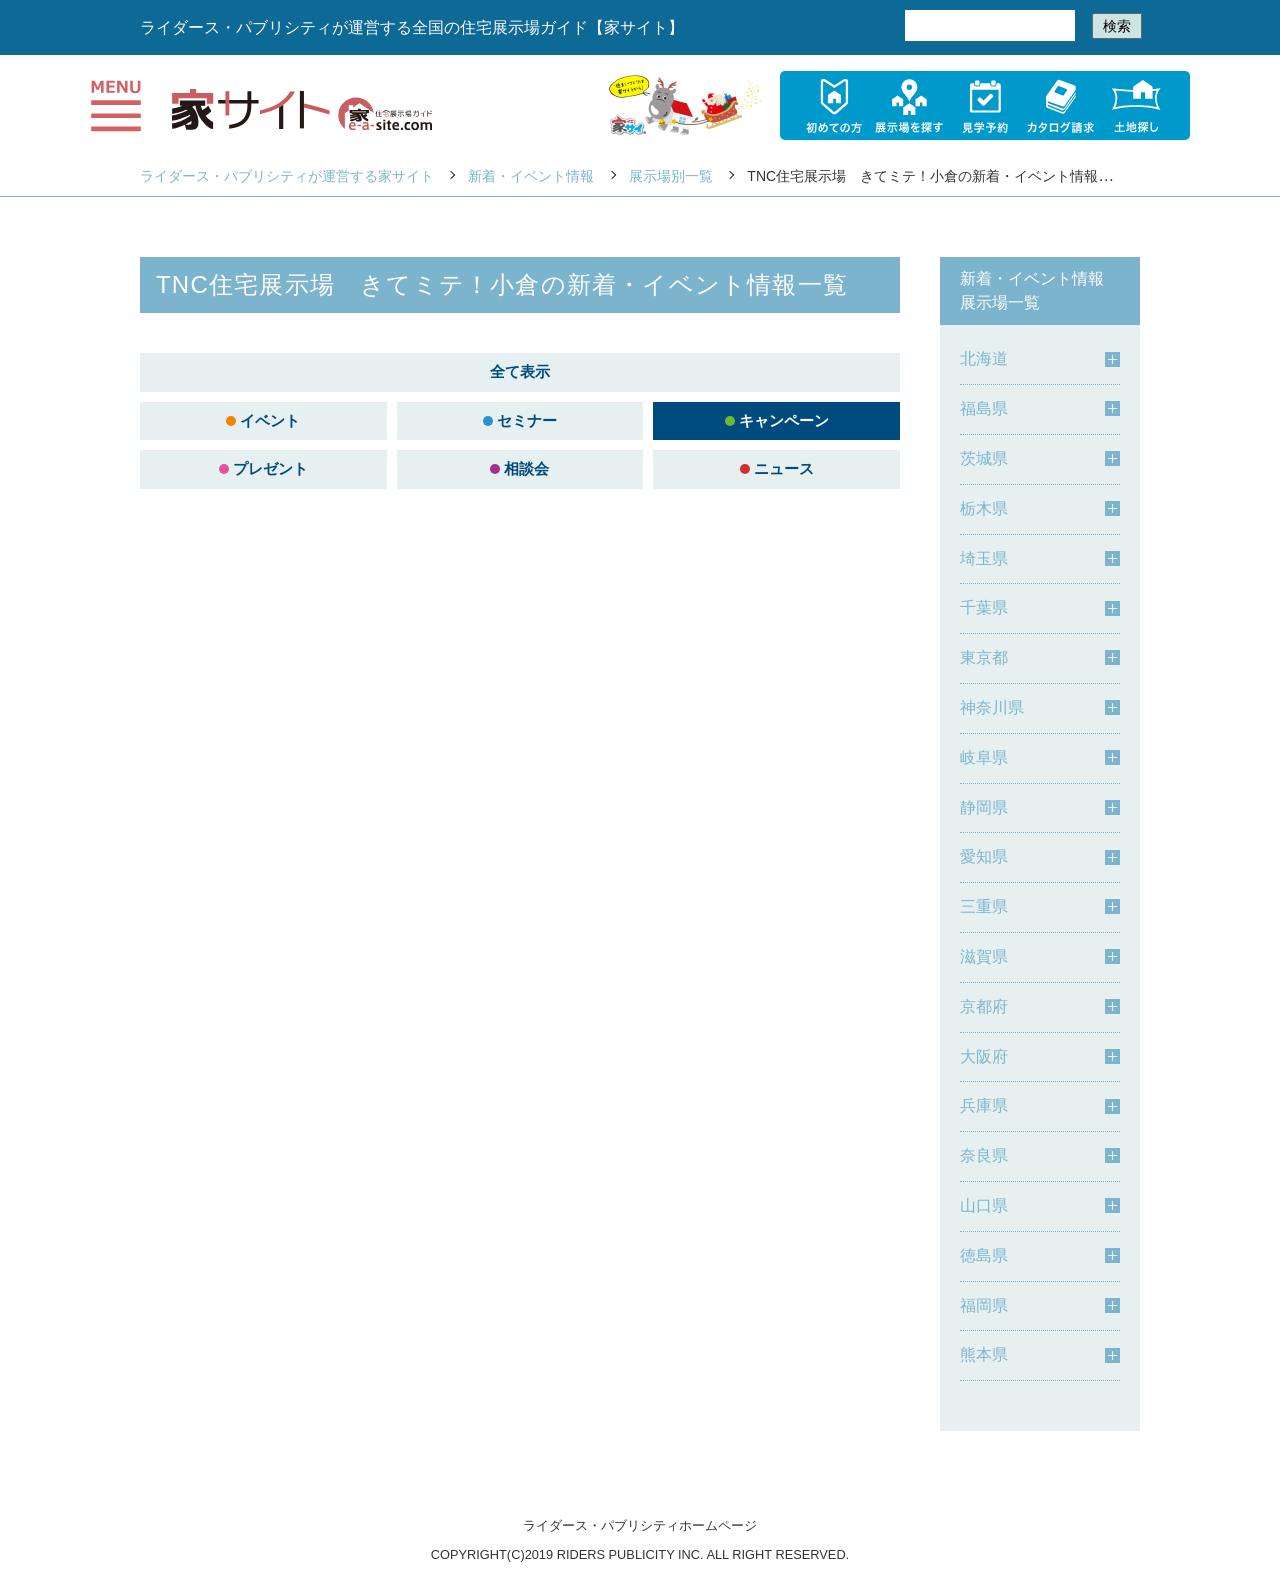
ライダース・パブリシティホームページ (640, 1525)
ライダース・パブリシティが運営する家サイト (287, 176)
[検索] (988, 26)
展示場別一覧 (671, 176)
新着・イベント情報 (531, 176)
